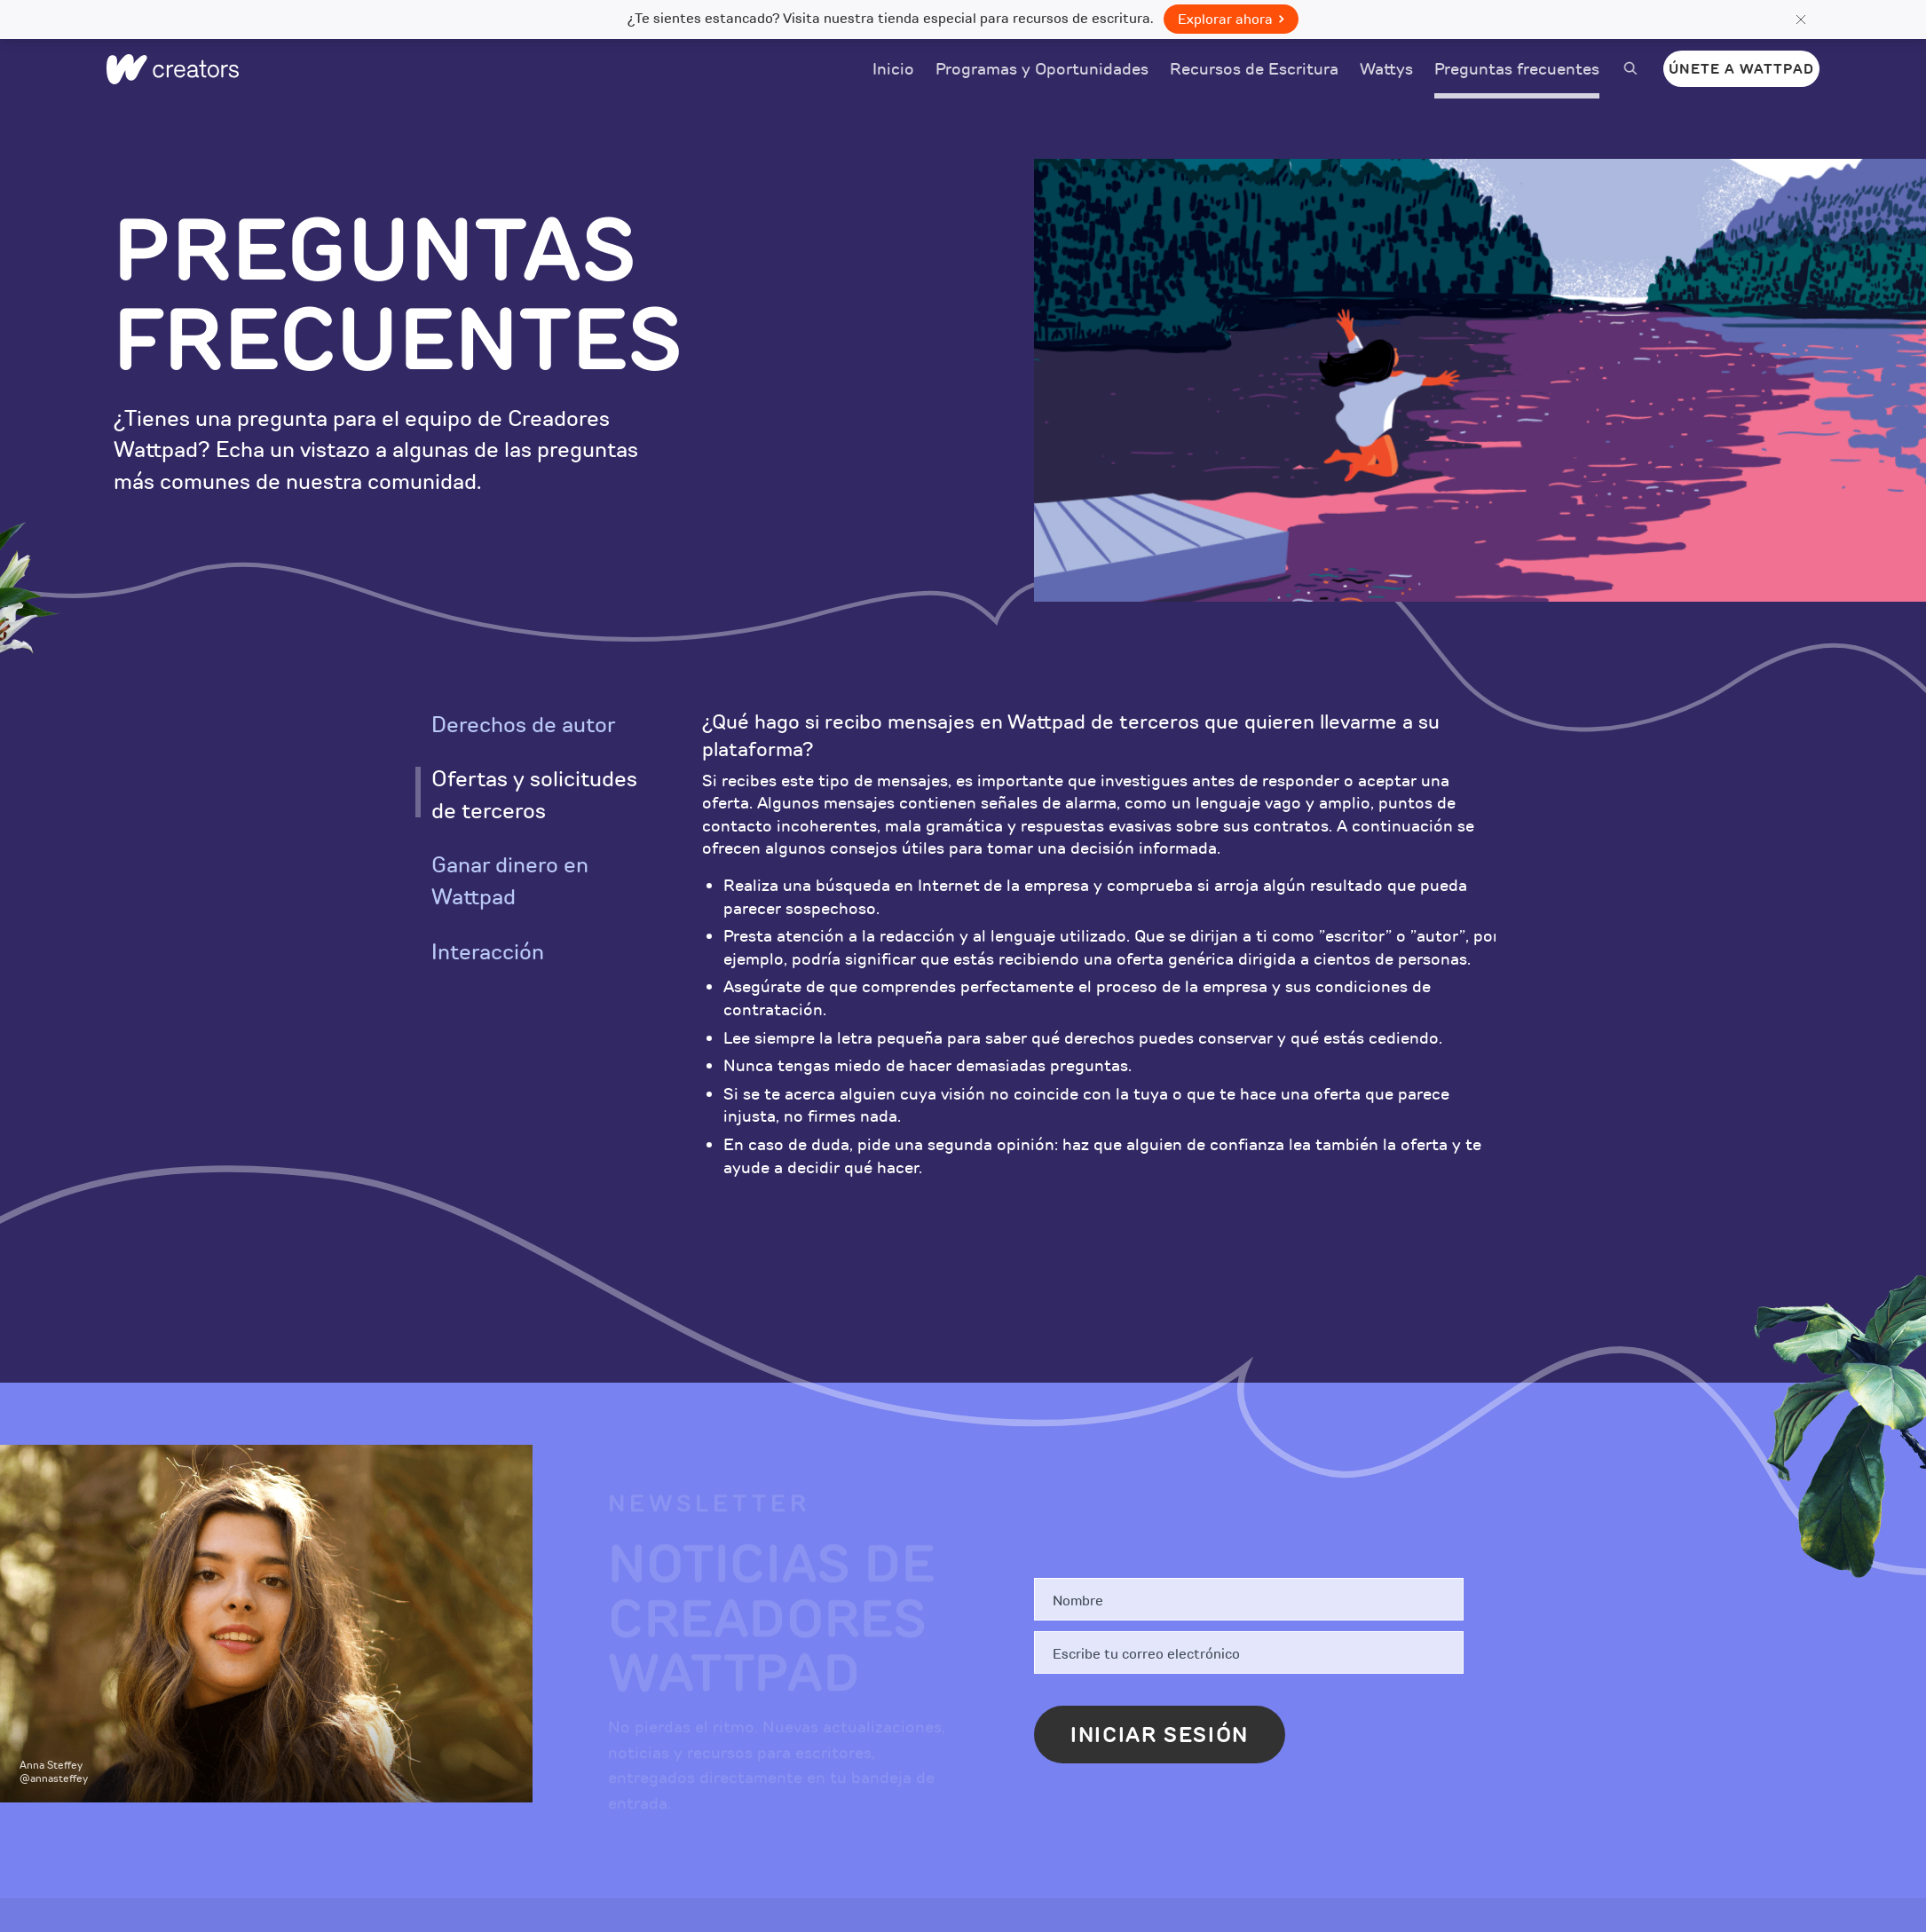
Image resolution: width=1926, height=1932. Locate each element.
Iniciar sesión (1159, 1711)
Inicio (914, 80)
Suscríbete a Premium (891, 1919)
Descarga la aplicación (1086, 1919)
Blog (601, 1919)
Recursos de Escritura (1275, 69)
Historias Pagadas (713, 1919)
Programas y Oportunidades (1063, 69)
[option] (539, 700)
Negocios (1234, 1919)
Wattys (1407, 80)
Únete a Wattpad (1748, 69)
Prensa (1319, 1919)
